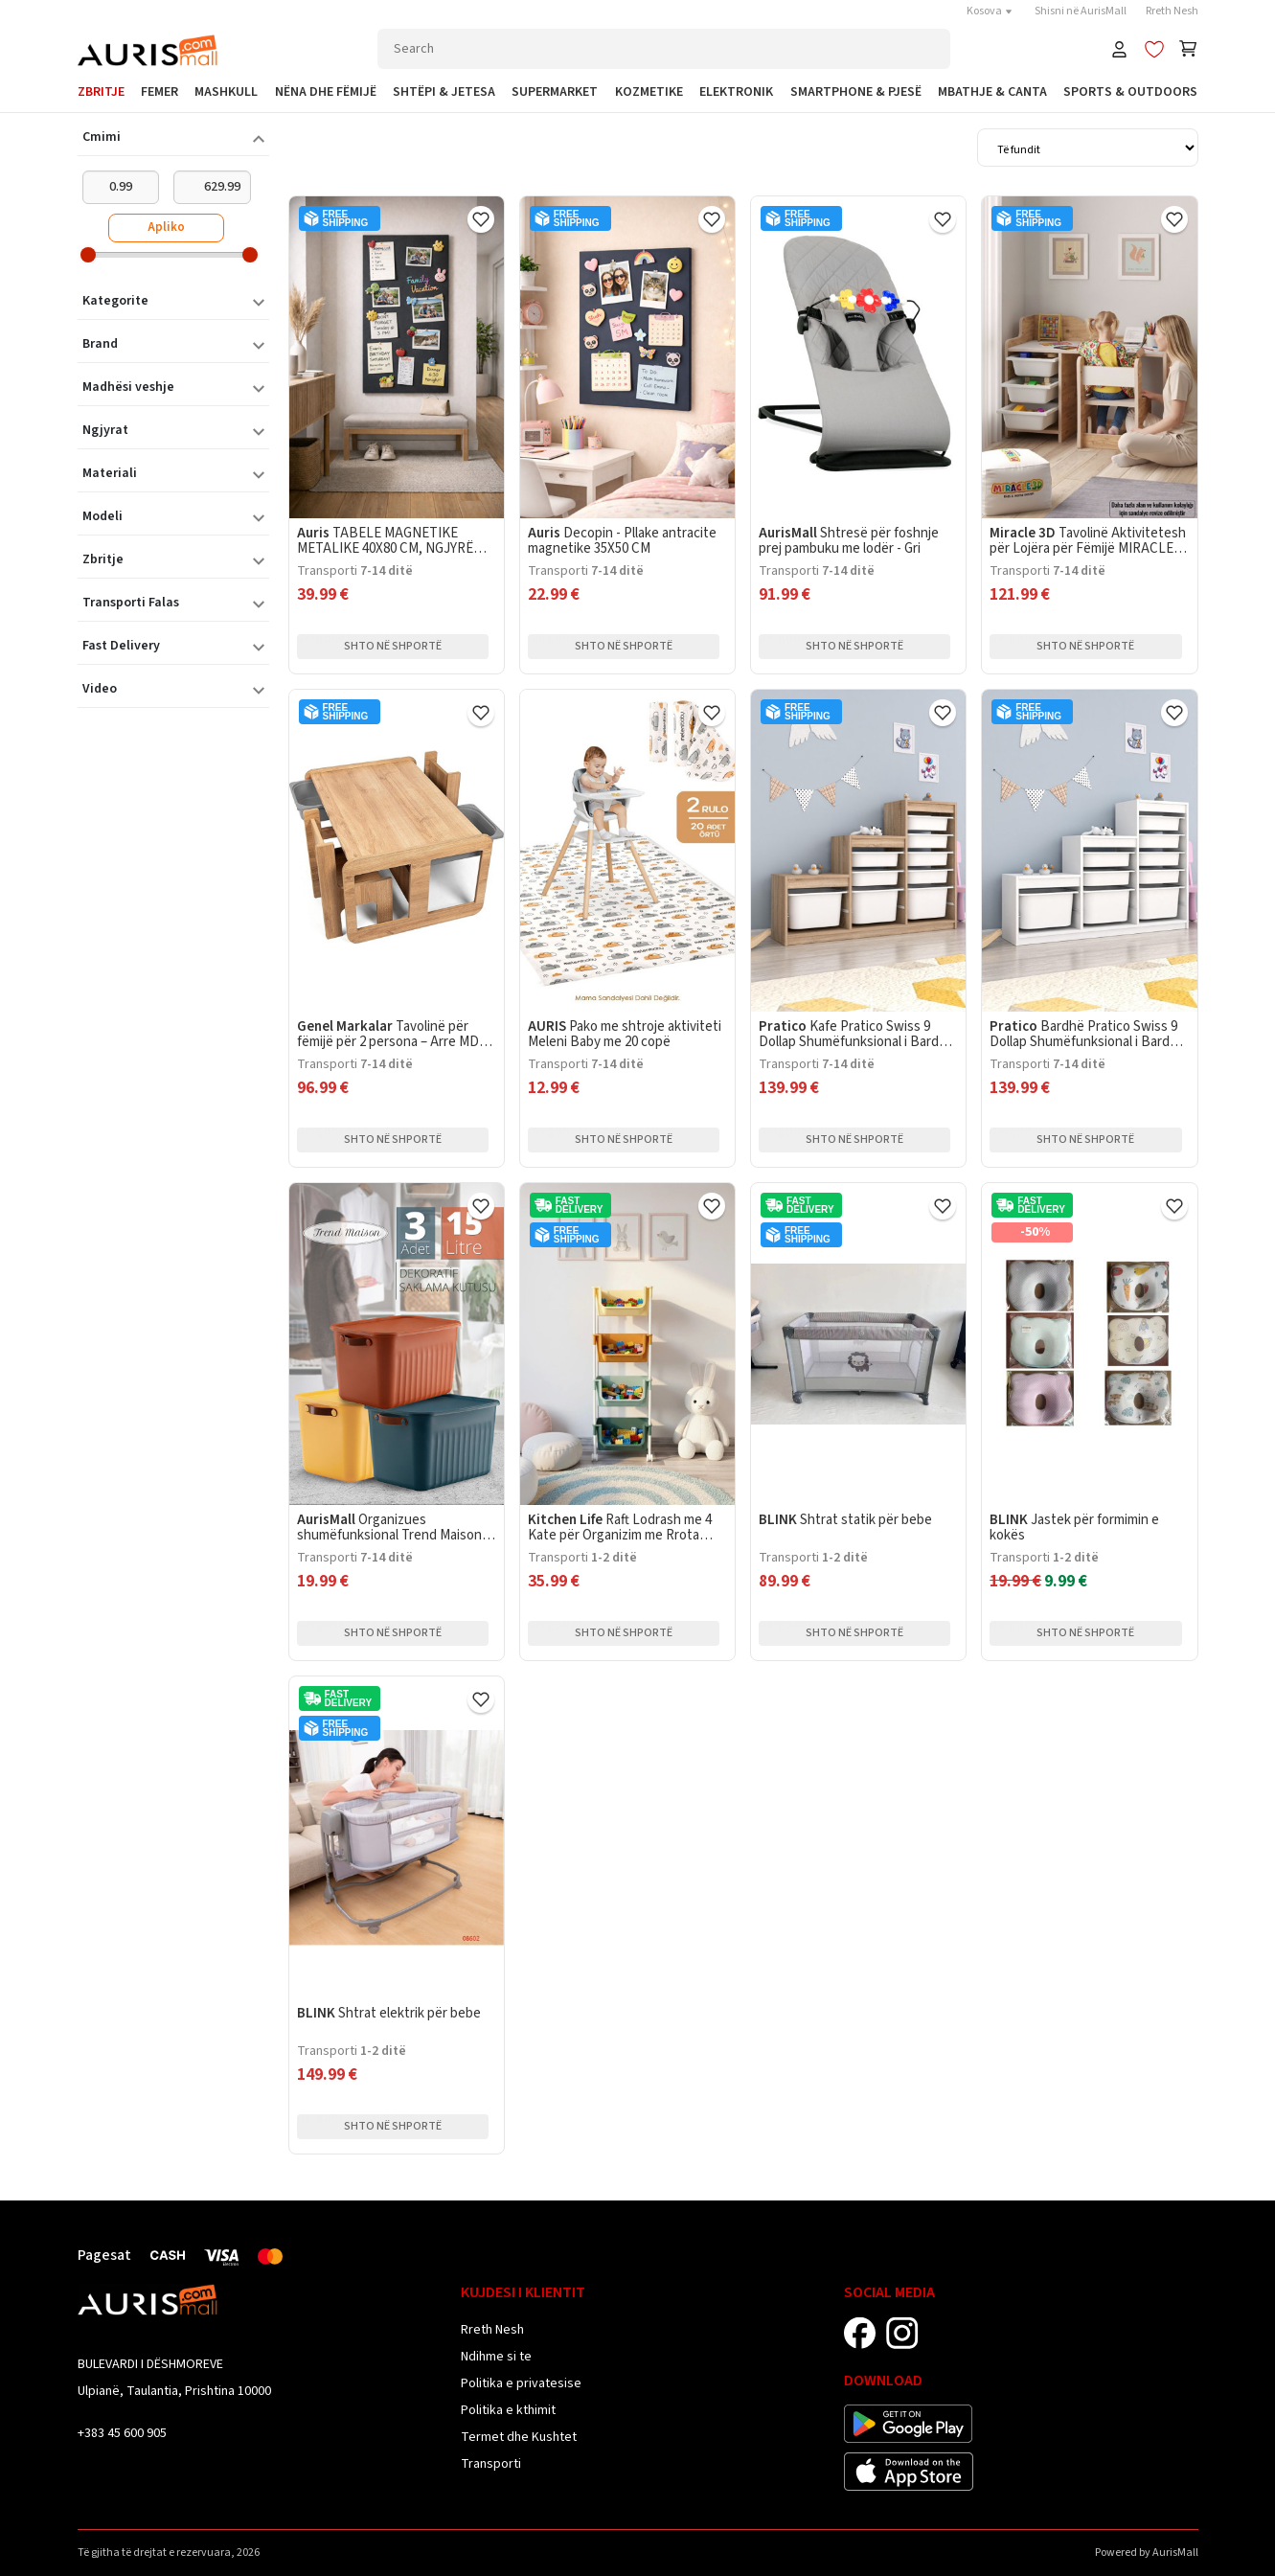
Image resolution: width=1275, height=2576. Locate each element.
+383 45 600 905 (122, 2433)
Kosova (991, 11)
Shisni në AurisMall (1081, 11)
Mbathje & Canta (992, 92)
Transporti (491, 2463)
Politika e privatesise (521, 2383)
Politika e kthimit (508, 2410)
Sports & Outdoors (1130, 92)
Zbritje (101, 92)
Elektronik (736, 92)
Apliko (166, 227)
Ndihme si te (496, 2356)
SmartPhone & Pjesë (856, 92)
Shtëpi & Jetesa (444, 92)
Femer (159, 92)
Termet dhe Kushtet (519, 2437)
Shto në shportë (393, 646)
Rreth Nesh (1172, 11)
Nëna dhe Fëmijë (325, 92)
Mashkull (226, 92)
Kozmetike (649, 92)
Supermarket (555, 92)
